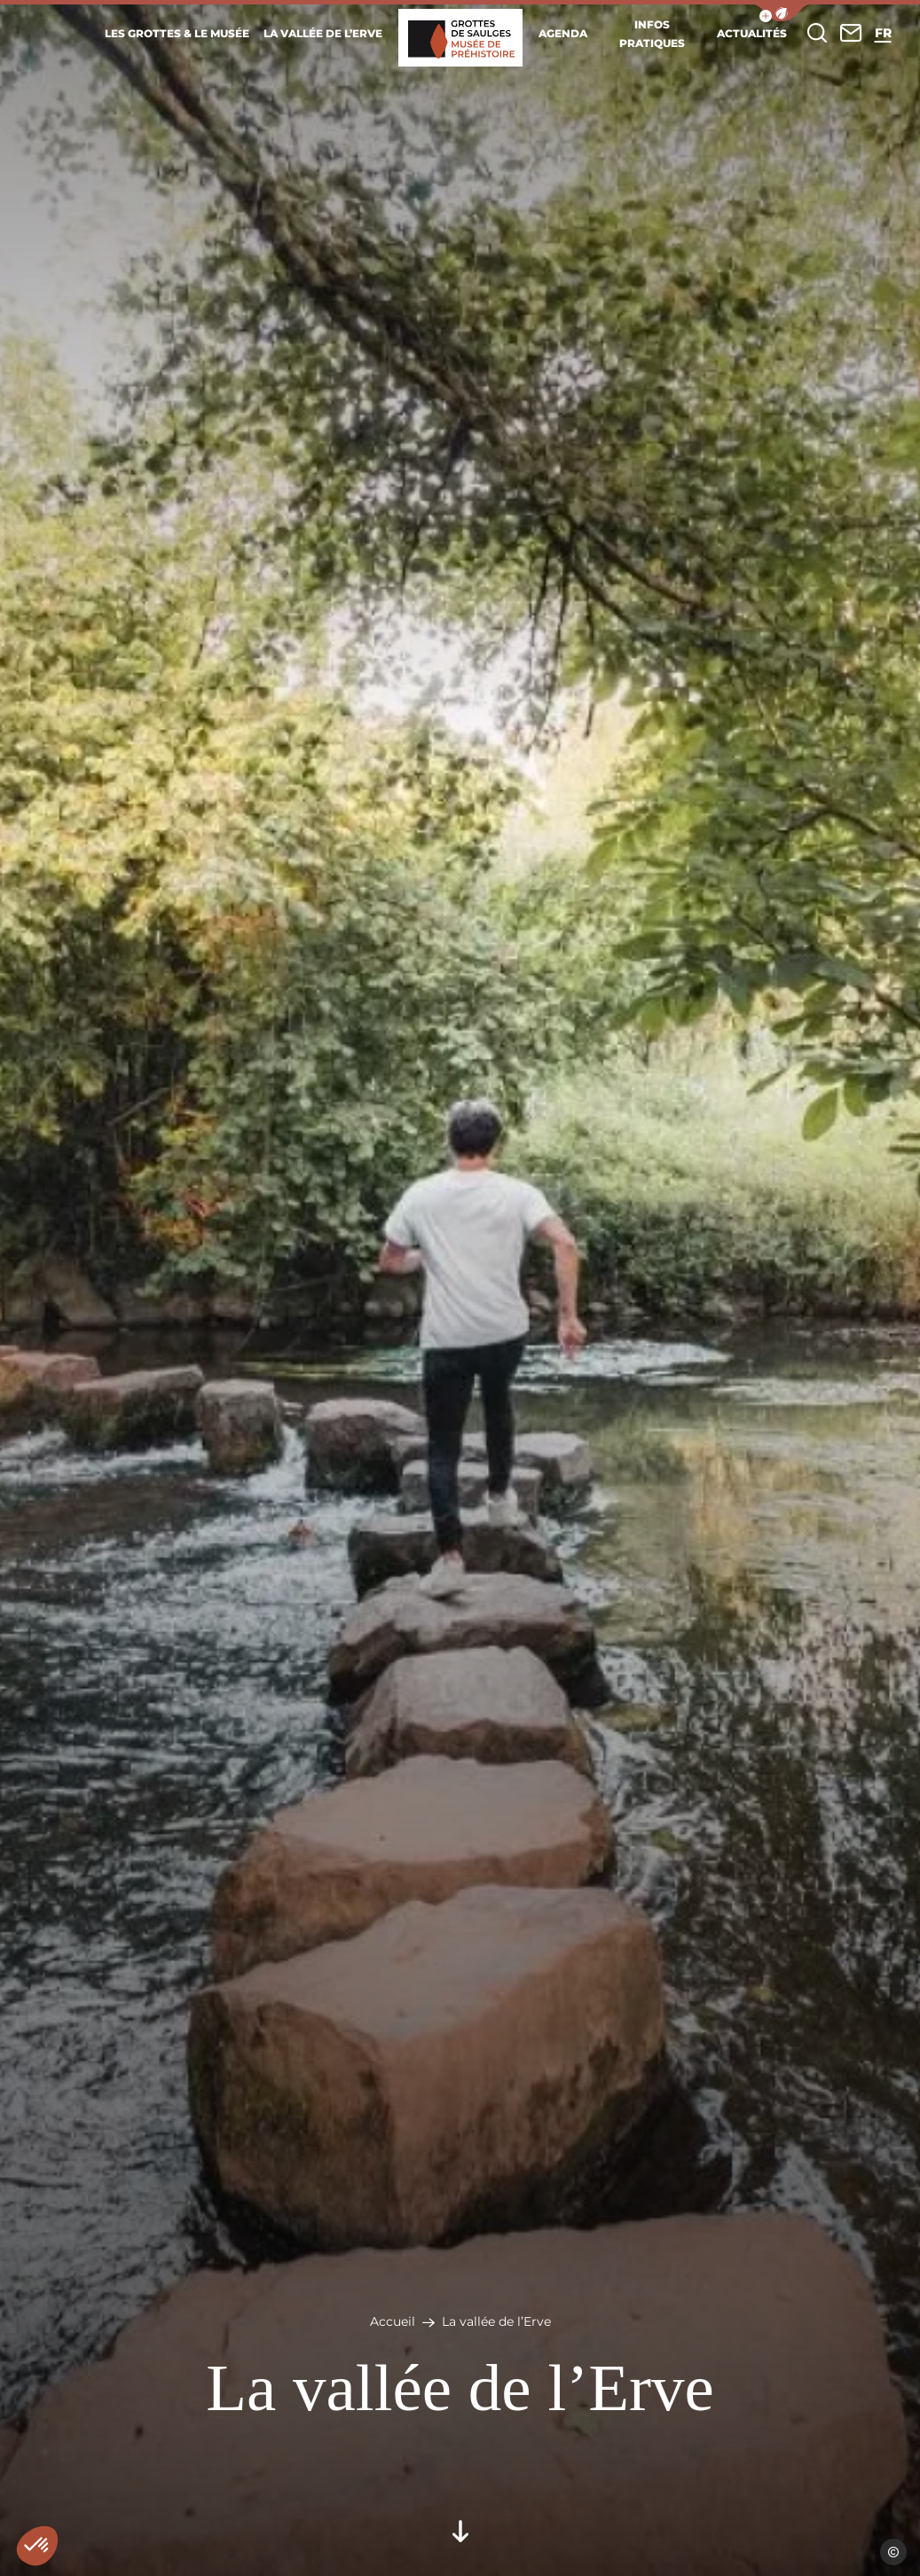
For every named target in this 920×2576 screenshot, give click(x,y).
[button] (782, 13)
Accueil (392, 2321)
